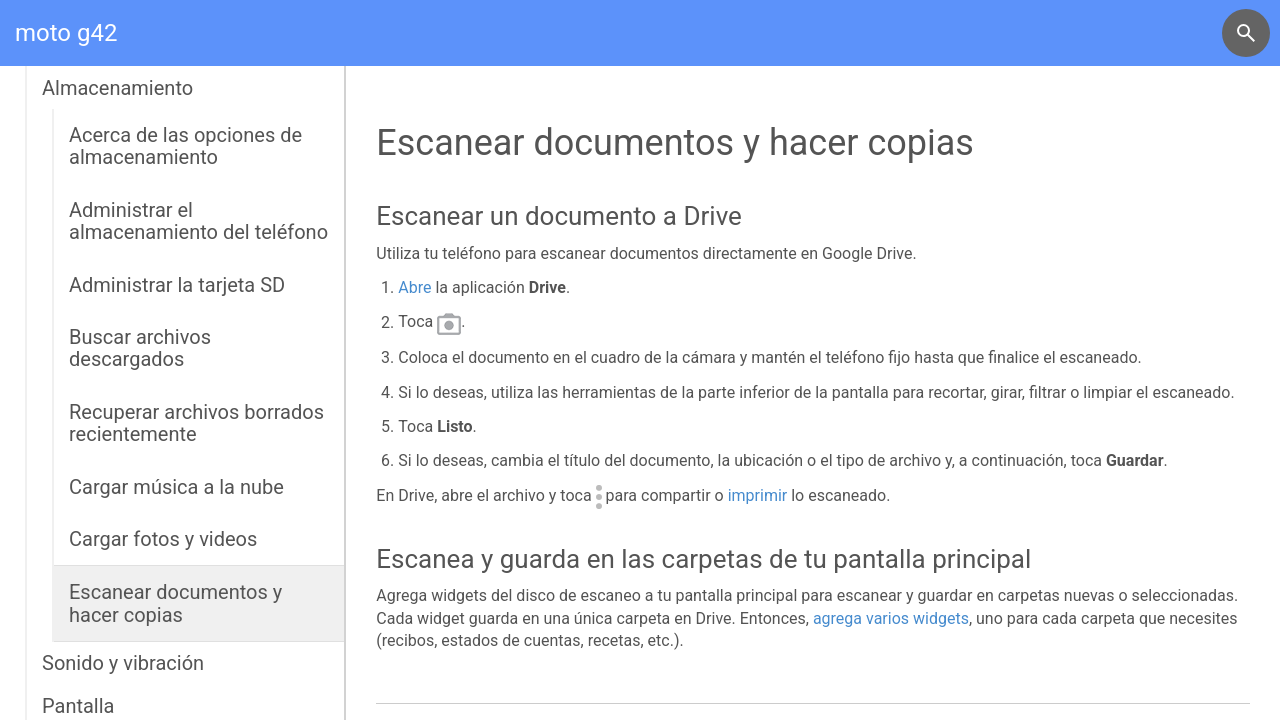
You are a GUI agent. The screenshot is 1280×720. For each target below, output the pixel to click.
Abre (414, 287)
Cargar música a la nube (176, 487)
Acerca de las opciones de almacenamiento (185, 146)
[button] (1246, 33)
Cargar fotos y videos (163, 539)
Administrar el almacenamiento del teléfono (198, 221)
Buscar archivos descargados (140, 348)
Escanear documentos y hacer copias (175, 603)
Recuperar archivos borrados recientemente (196, 423)
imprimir (758, 495)
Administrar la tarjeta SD (177, 285)
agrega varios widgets (891, 618)
